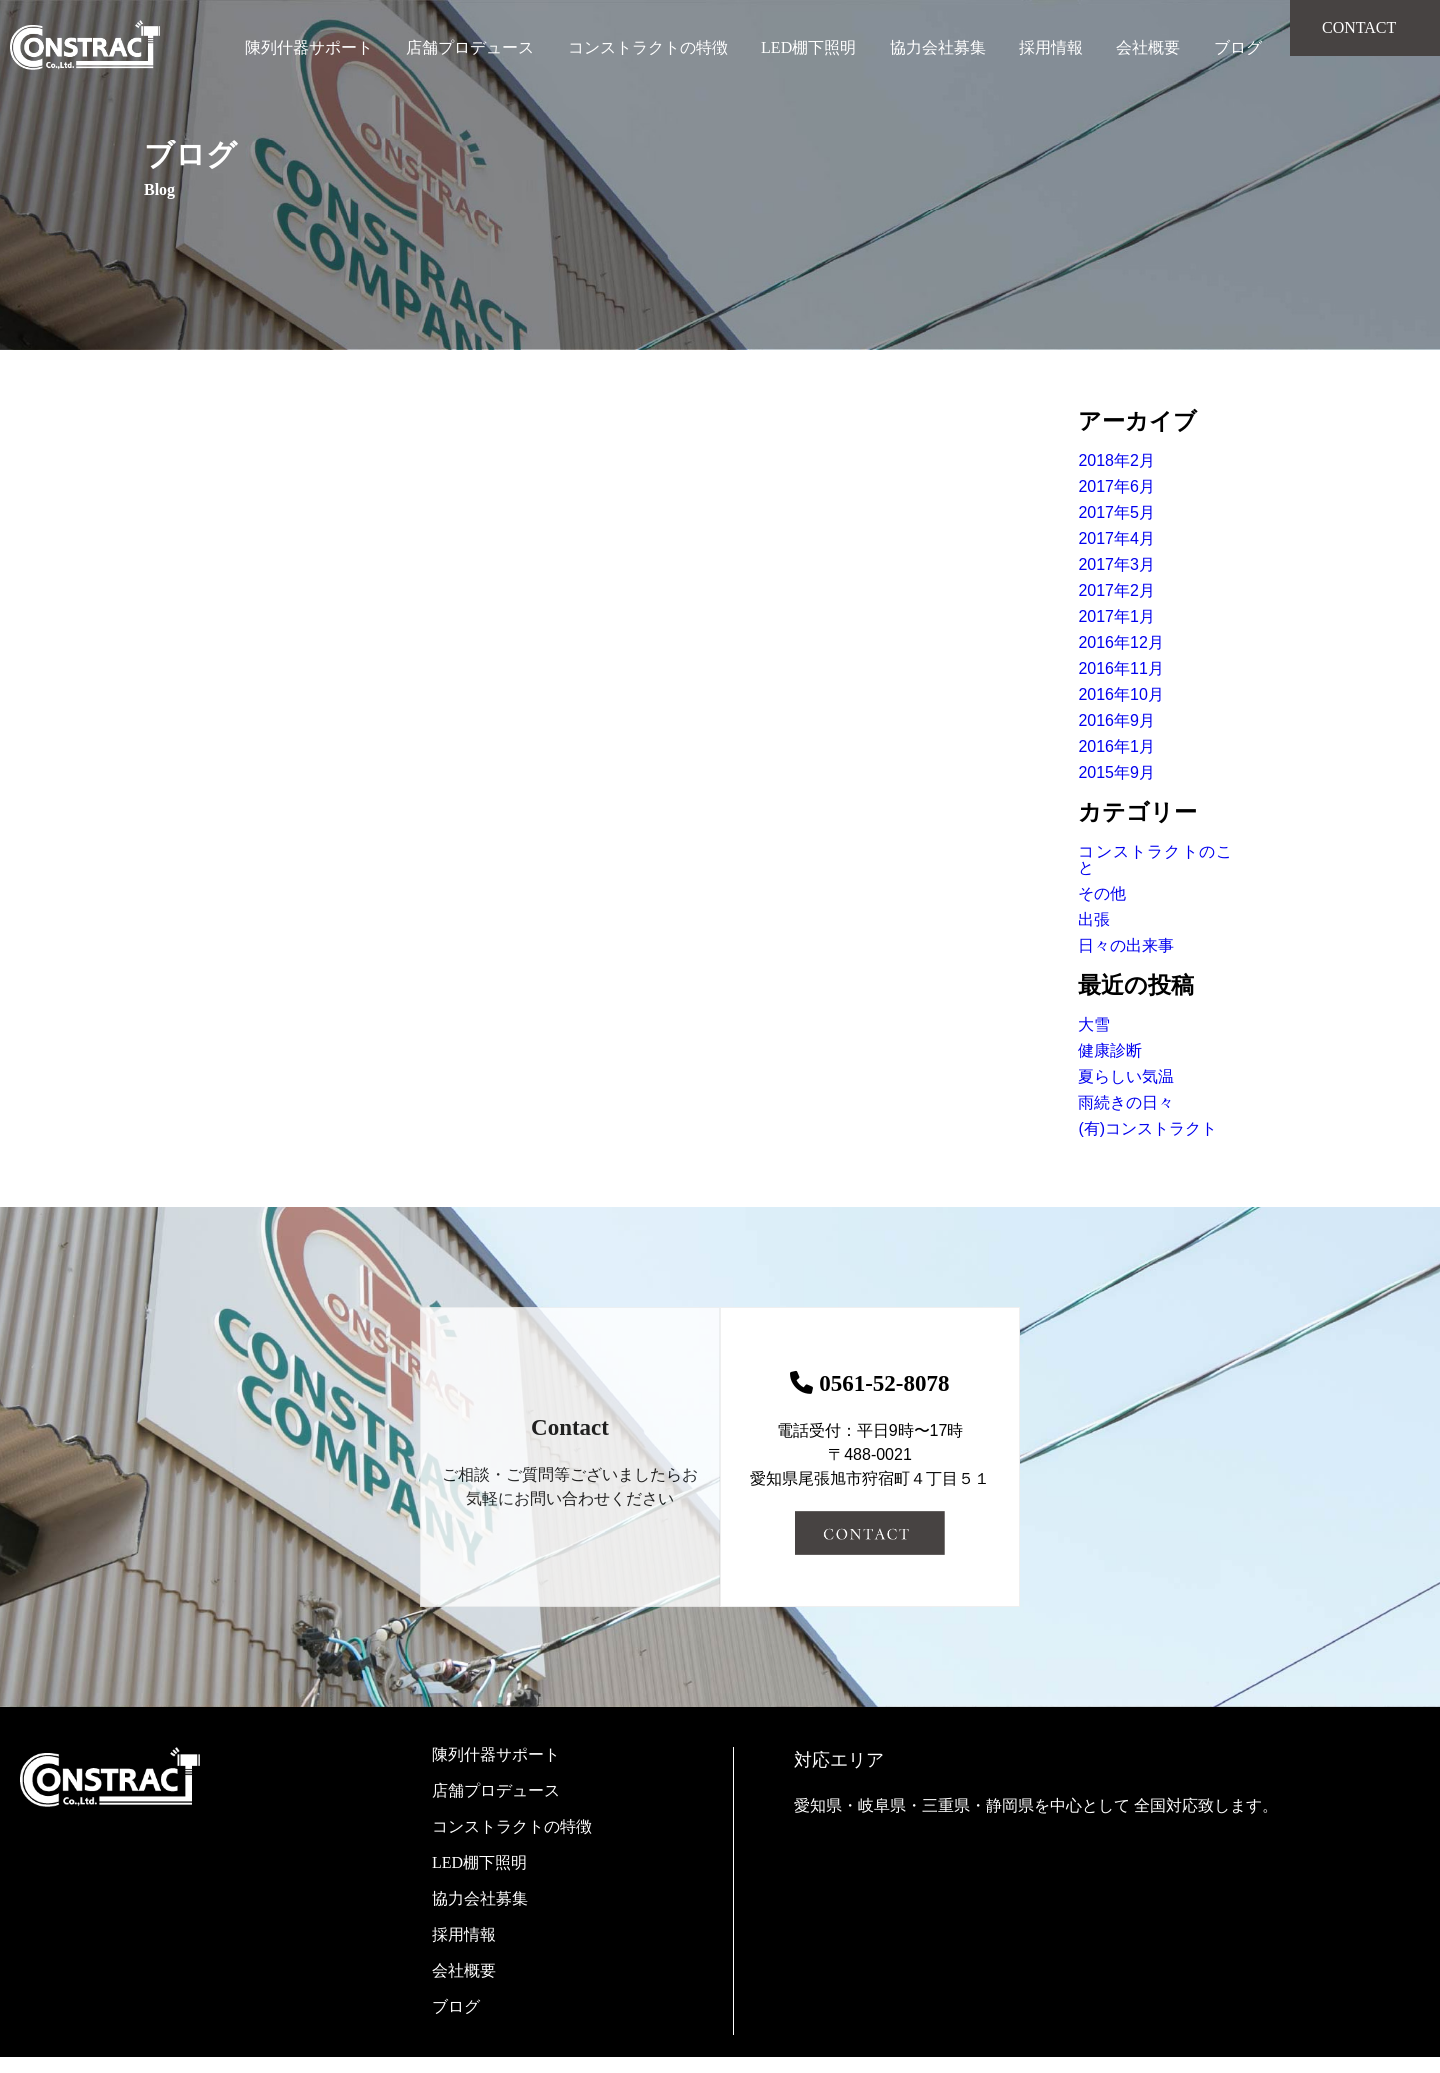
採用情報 (1051, 47)
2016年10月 (1120, 694)
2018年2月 (1116, 460)
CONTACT (1359, 27)
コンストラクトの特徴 (648, 47)
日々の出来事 (1126, 945)
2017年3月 (1116, 564)
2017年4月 (1116, 538)
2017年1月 (1116, 616)
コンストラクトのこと (1155, 859)
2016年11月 (1120, 668)
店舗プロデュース (470, 47)
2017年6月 (1116, 486)
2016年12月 (1120, 642)
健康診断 (1110, 1050)
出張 (1094, 919)
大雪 (1094, 1024)
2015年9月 (1116, 772)
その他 (1102, 893)
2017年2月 (1116, 590)
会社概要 (1148, 47)
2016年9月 (1116, 720)
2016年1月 (1116, 746)
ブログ (1238, 47)
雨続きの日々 (1126, 1102)
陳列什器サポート (309, 47)
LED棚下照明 (808, 47)
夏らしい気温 (1126, 1076)
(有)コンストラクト (1147, 1128)
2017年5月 (1116, 512)
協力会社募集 (938, 47)
